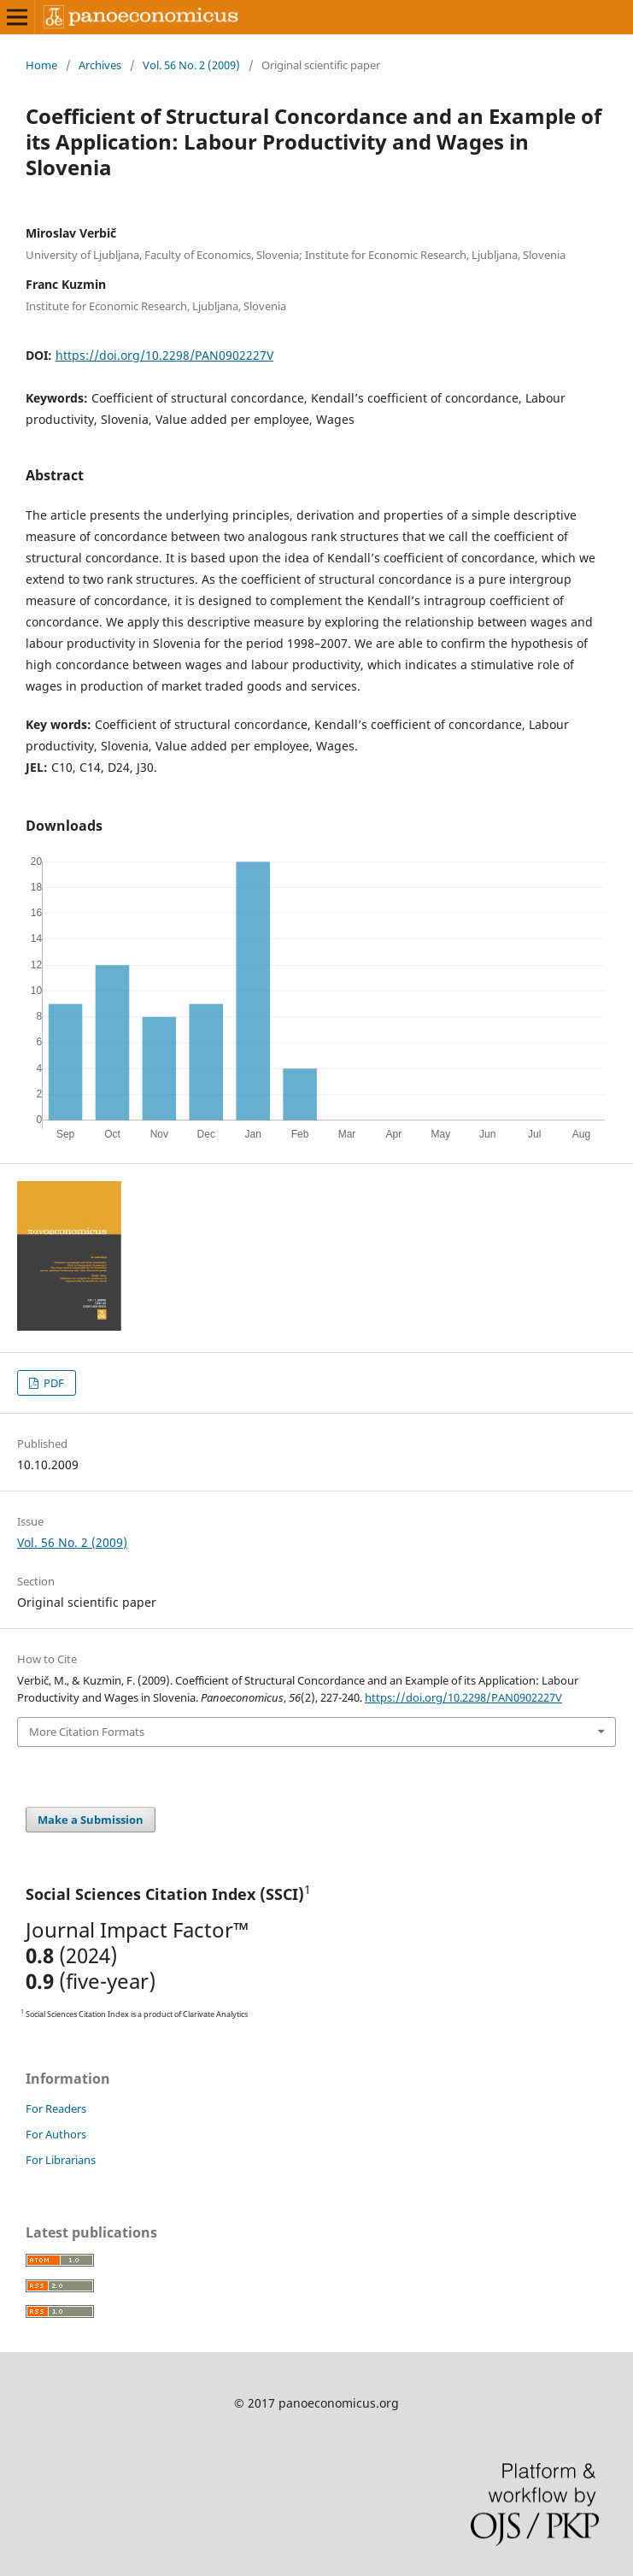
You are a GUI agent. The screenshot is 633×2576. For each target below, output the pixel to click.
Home (41, 65)
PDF (52, 1383)
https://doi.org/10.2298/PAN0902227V (164, 355)
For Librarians (61, 2159)
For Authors (56, 2134)
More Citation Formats (86, 1731)
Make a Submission (91, 1819)
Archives (100, 65)
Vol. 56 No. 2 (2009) (191, 65)
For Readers (56, 2108)
